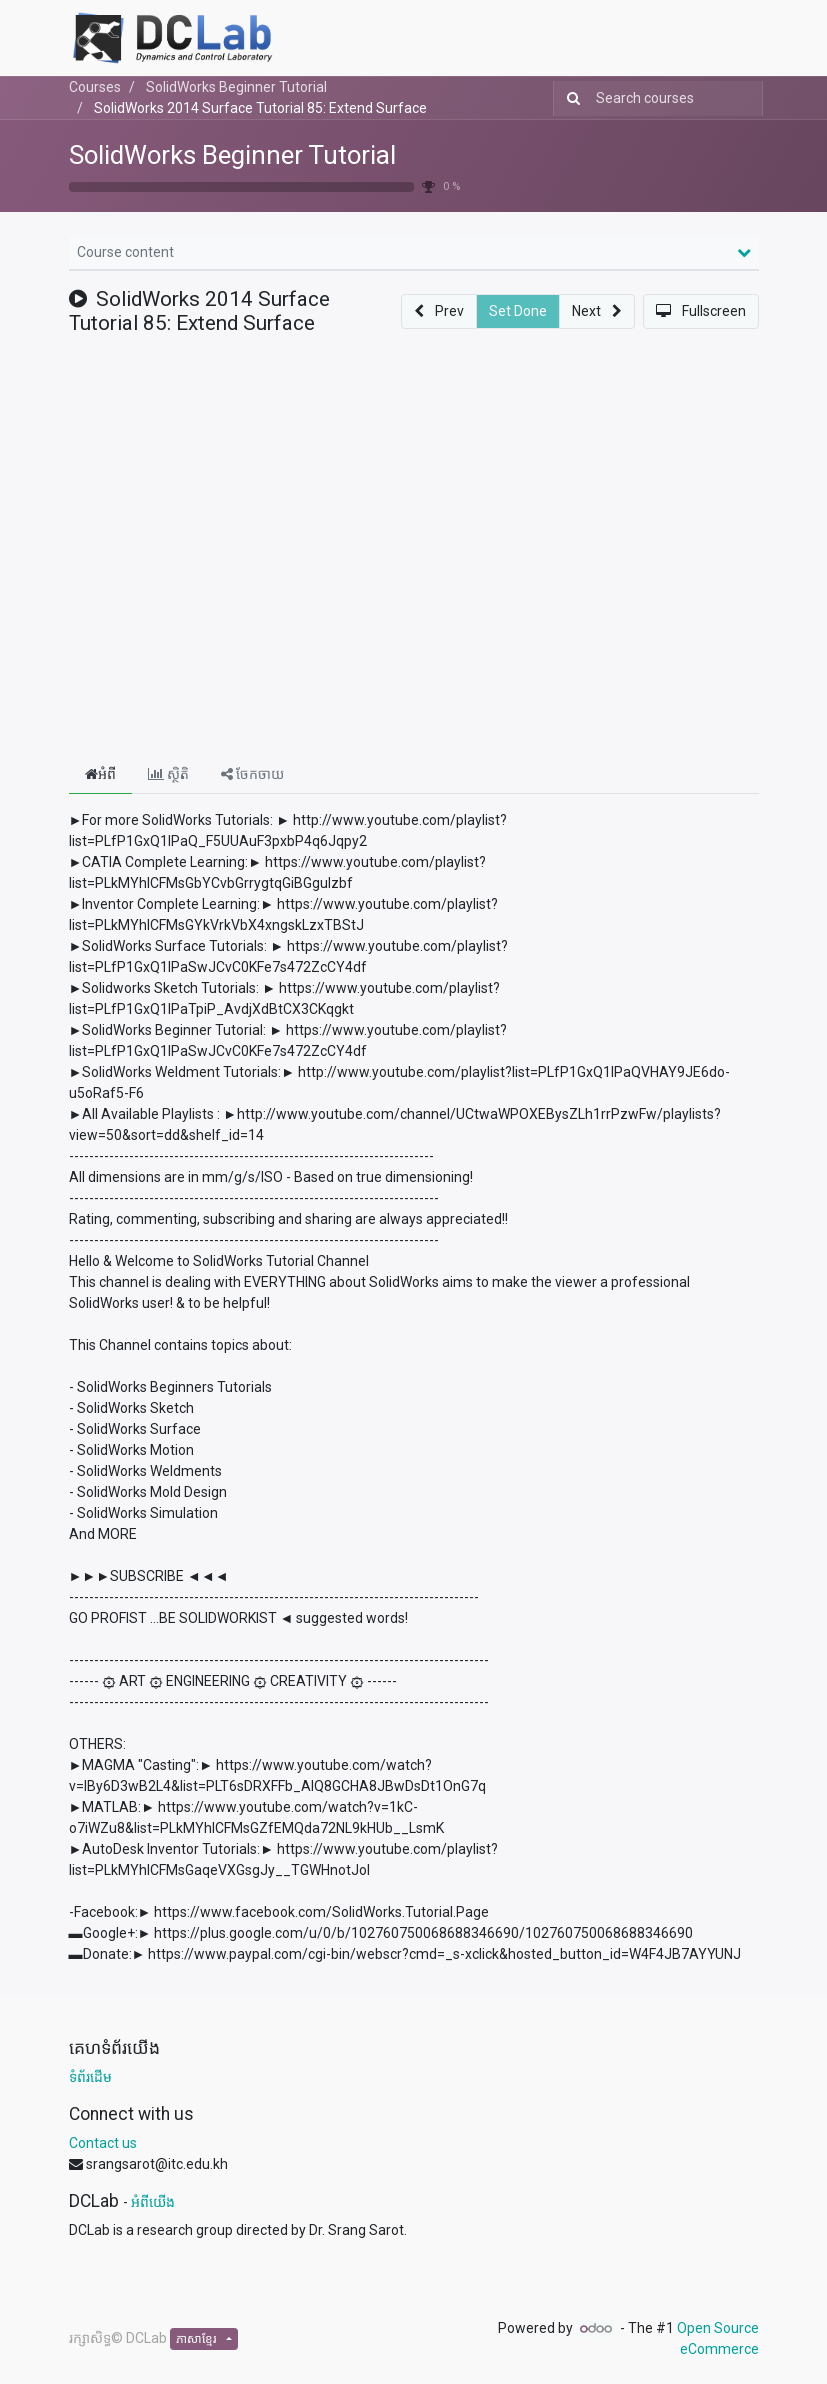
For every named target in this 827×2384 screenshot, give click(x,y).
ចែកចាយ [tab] (252, 774)
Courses (95, 87)
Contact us (103, 2143)
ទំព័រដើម (90, 2077)
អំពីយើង (153, 2202)
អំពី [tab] (100, 774)
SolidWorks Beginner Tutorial (232, 155)
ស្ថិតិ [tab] (168, 774)
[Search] (569, 98)
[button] (439, 311)
